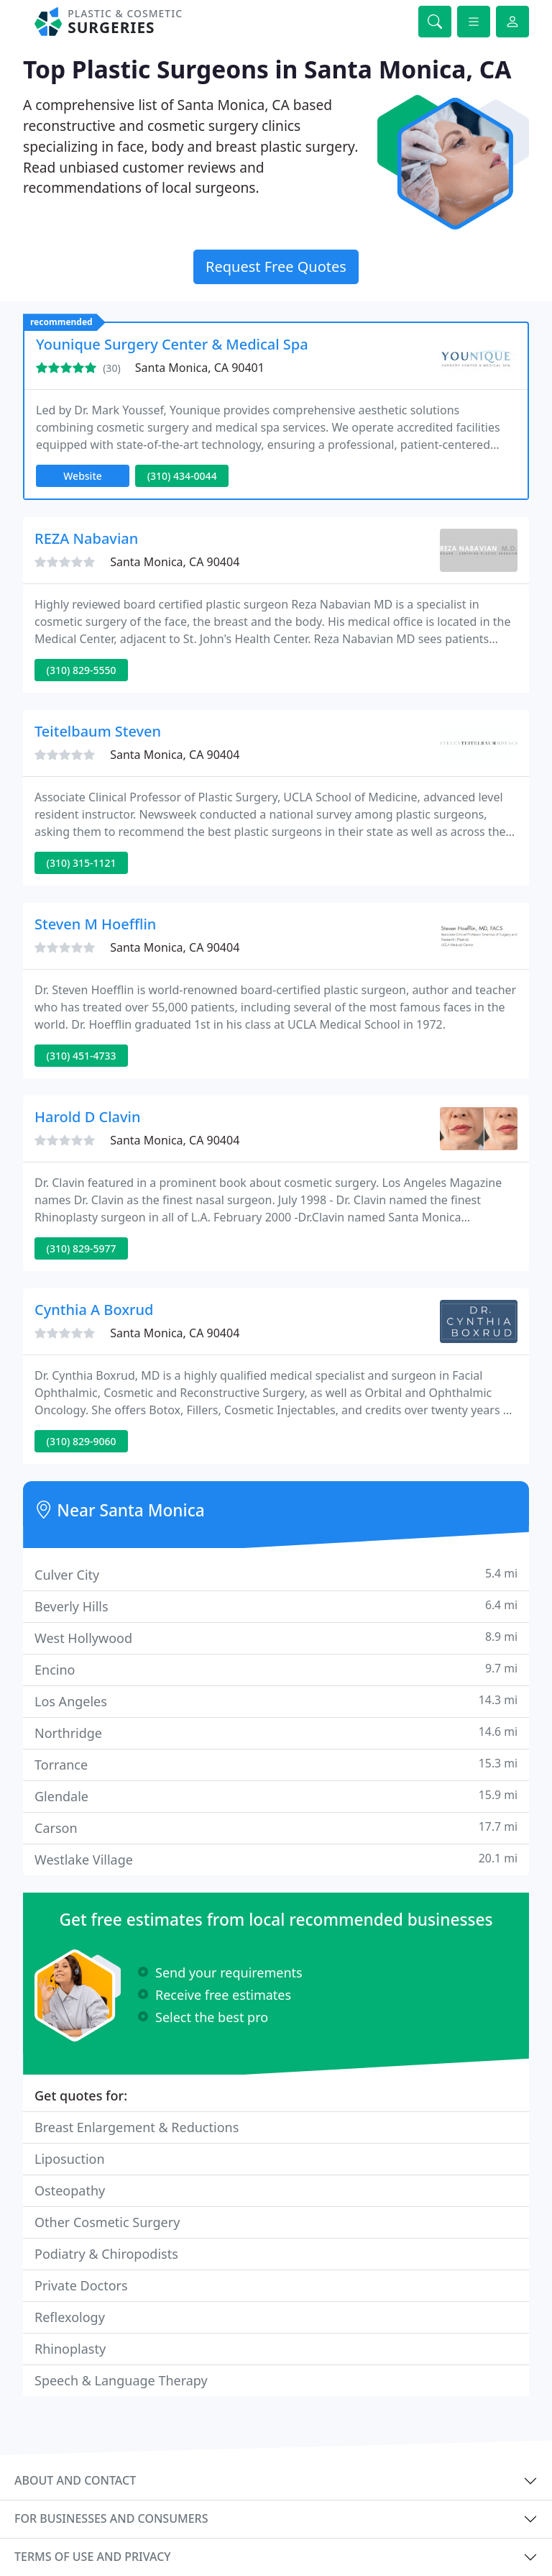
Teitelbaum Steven (97, 731)
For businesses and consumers (111, 2518)
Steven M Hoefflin (95, 924)
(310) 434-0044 (182, 476)
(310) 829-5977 (81, 1248)
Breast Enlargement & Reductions (136, 2127)
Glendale (276, 1796)
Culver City (276, 1574)
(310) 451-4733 (81, 1055)
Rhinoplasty (70, 2348)
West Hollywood (276, 1638)
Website (82, 476)
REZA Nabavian (86, 538)
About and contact (75, 2480)
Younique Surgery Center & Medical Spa (172, 344)
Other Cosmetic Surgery (107, 2222)
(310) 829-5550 (81, 670)
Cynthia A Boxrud (94, 1309)
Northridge (276, 1733)
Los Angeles (276, 1701)
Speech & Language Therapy (121, 2380)
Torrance (276, 1764)
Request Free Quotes (276, 266)
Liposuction (69, 2158)
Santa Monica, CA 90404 (174, 562)
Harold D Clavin (87, 1117)
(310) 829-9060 (81, 1441)
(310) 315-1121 (81, 863)
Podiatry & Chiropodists (106, 2253)
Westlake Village (276, 1859)
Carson (276, 1828)
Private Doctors (81, 2285)
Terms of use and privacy (92, 2556)
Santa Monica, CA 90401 (199, 368)
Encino (276, 1669)
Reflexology (69, 2317)
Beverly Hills (276, 1606)
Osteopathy (69, 2190)
